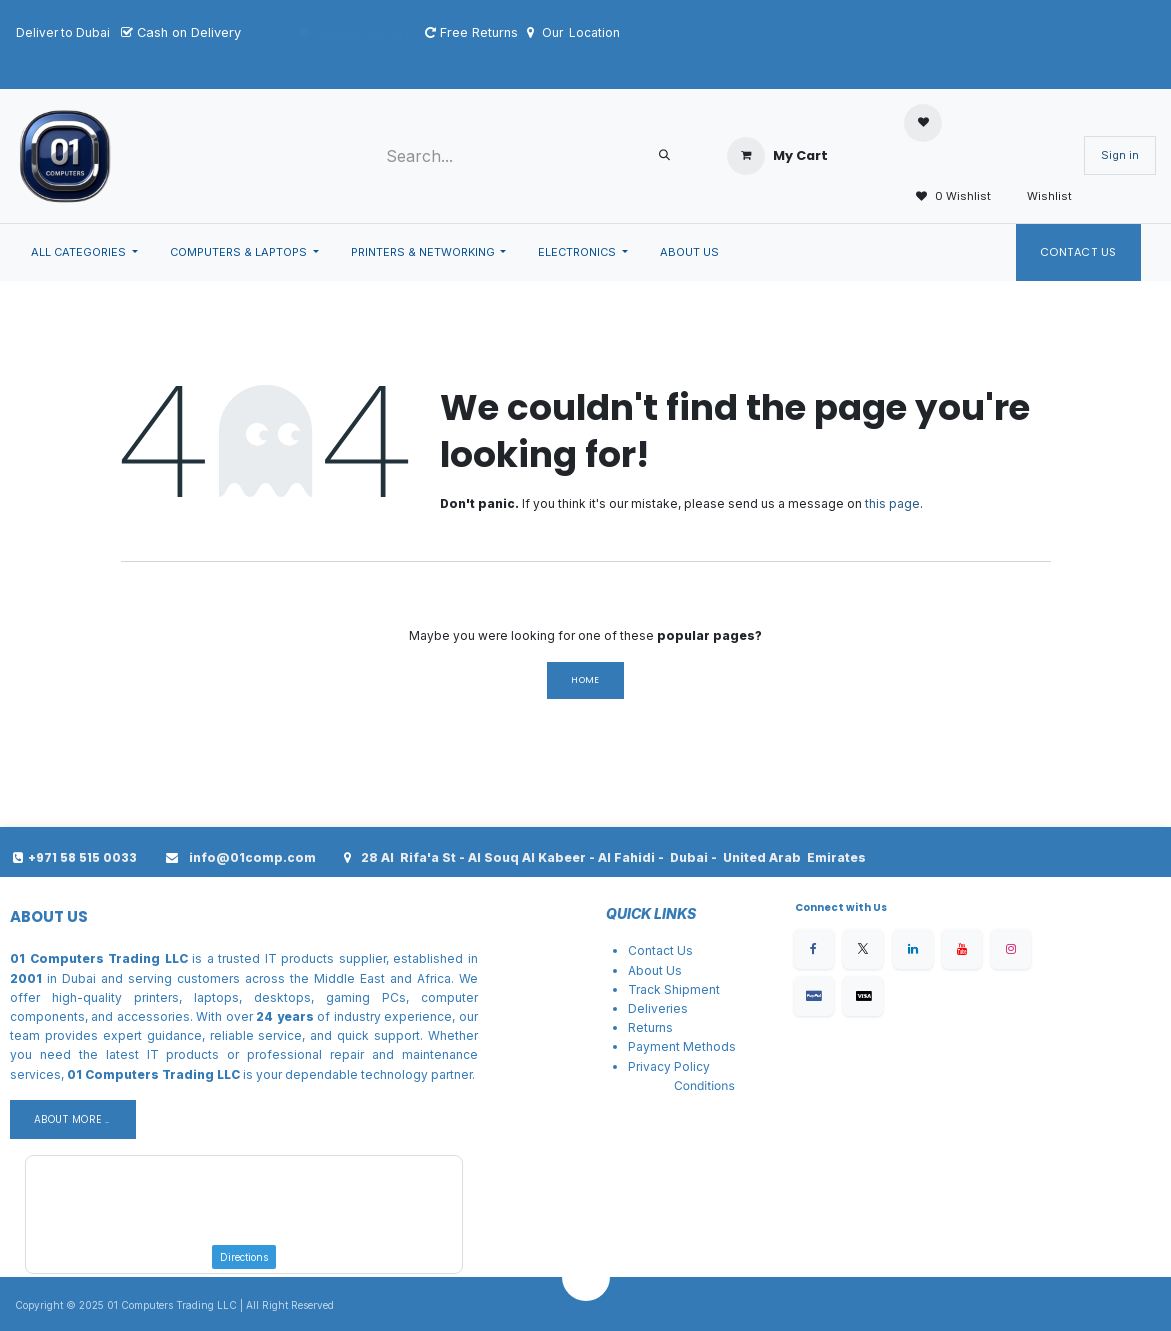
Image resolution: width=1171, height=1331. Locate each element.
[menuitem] (84, 253)
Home (585, 680)
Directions (244, 1257)
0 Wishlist (947, 197)
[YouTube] (962, 949)
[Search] (664, 155)
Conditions (704, 1085)
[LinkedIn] (913, 949)
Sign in (1120, 155)
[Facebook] (814, 949)
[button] (586, 1277)
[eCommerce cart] (777, 156)
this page (892, 503)
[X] (863, 949)
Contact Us (1079, 252)
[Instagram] (1011, 949)
